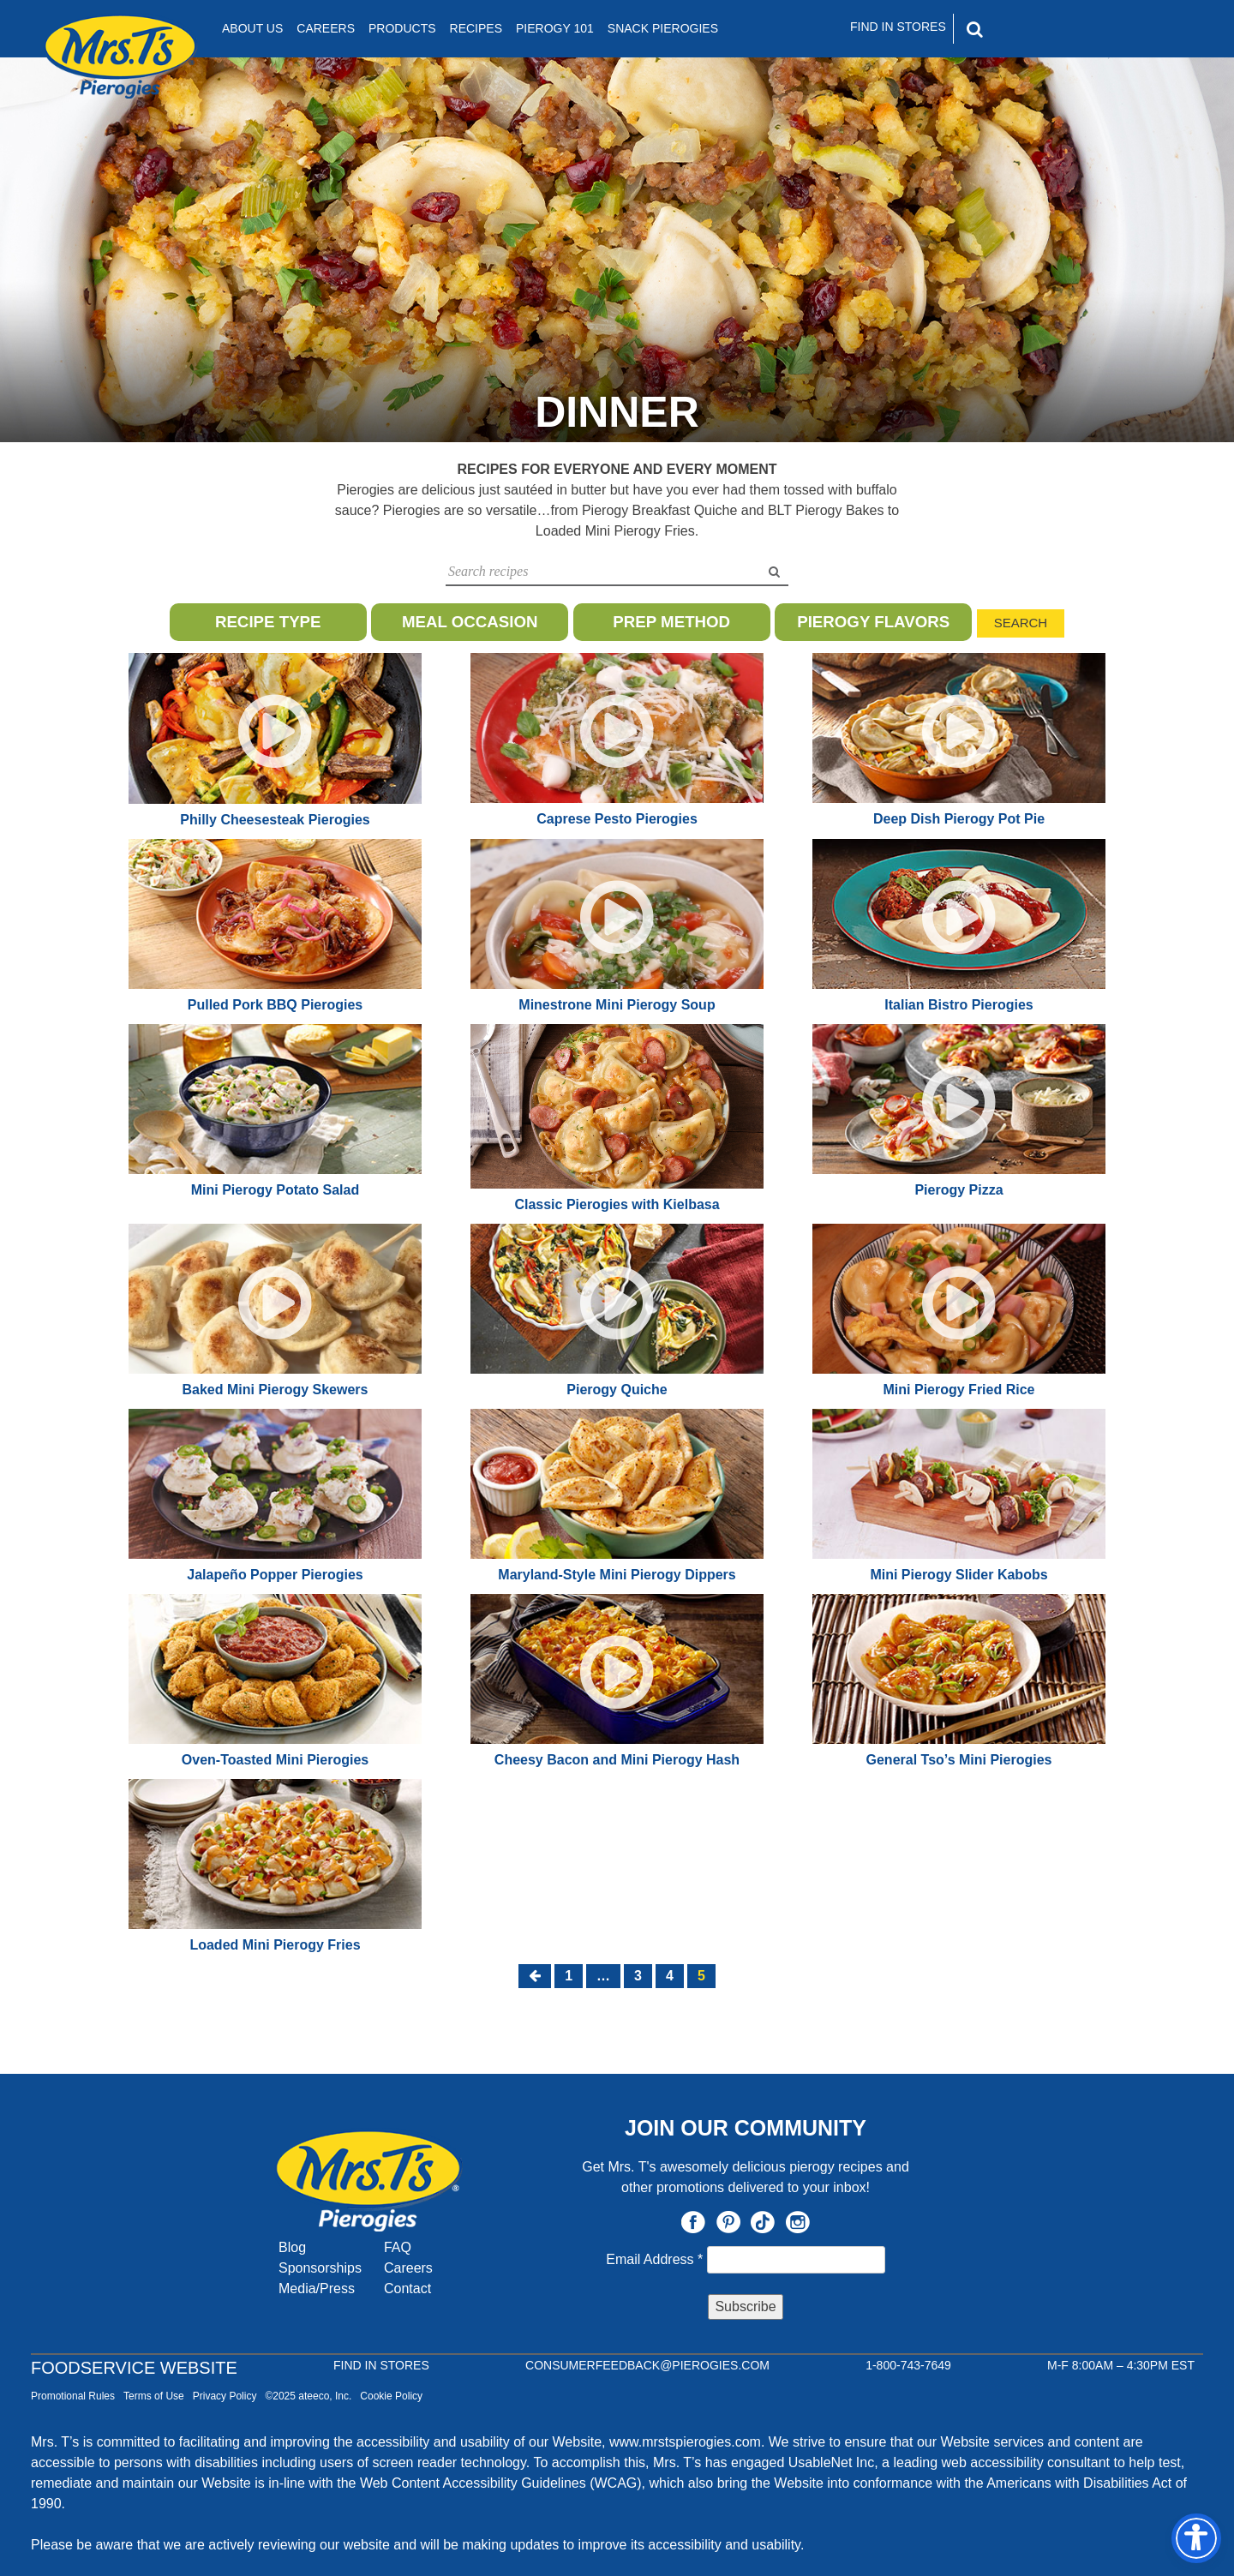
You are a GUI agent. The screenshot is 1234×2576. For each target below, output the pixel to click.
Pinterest (728, 2222)
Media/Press (317, 2288)
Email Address (656, 2259)
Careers (326, 28)
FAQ (397, 2247)
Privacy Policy (225, 2396)
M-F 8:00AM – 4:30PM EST (1121, 2365)
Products (402, 28)
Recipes (476, 28)
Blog (292, 2247)
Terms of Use (153, 2396)
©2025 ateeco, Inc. (308, 2396)
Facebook (693, 2222)
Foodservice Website (134, 2367)
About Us (252, 28)
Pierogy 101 (555, 28)
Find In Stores (898, 26)
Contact (407, 2288)
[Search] (1048, 29)
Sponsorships (320, 2268)
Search (1021, 622)
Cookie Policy (391, 2396)
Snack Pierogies (663, 28)
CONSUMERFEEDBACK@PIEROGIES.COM (647, 2365)
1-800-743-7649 (908, 2365)
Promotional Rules (73, 2396)
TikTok (763, 2222)
